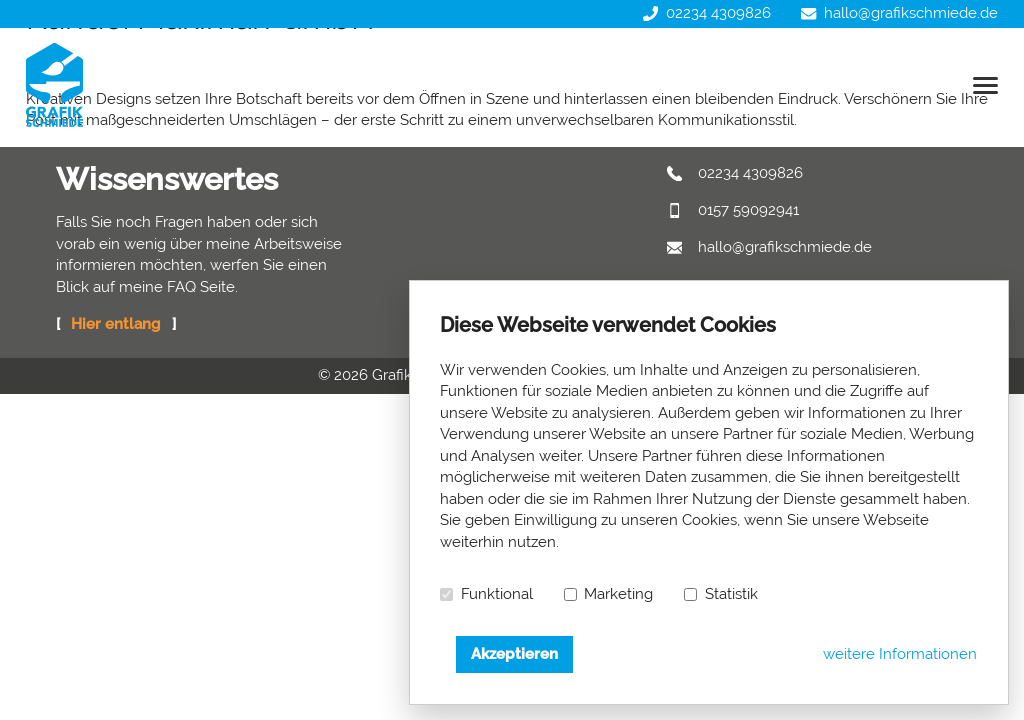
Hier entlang (115, 324)
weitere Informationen (900, 654)
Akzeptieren (514, 654)
